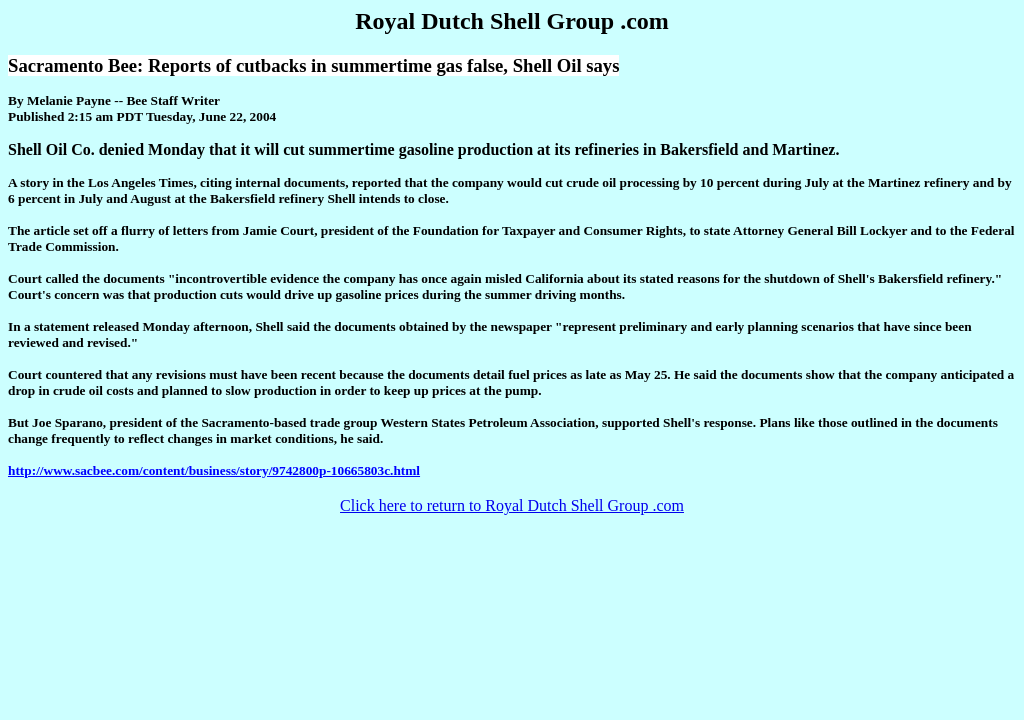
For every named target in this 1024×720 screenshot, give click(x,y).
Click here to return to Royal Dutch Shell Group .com (512, 505)
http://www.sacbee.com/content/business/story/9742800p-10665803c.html (214, 470)
